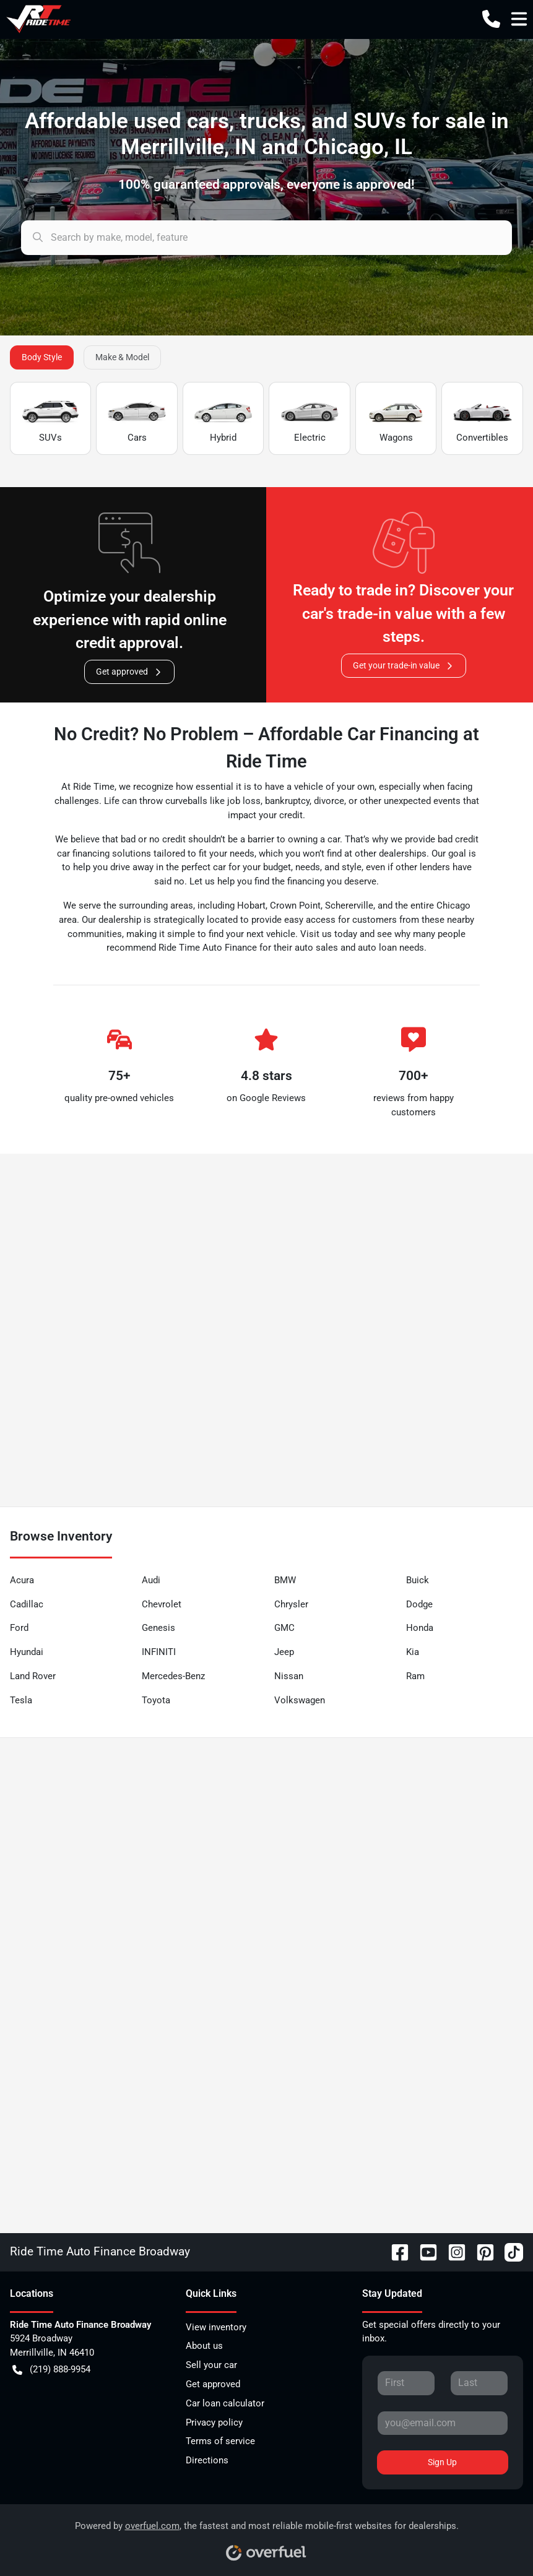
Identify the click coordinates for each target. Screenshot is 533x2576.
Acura (22, 1580)
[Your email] (442, 2423)
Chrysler (291, 1604)
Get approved (129, 671)
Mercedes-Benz (173, 1676)
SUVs (50, 419)
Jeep (284, 1652)
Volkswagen (299, 1700)
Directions (207, 2460)
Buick (417, 1580)
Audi (151, 1580)
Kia (412, 1652)
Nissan (288, 1676)
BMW (285, 1580)
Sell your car (211, 2365)
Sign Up (442, 2462)
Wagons (396, 419)
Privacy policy (214, 2422)
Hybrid (223, 419)
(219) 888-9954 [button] (51, 2369)
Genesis (158, 1627)
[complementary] (496, 2539)
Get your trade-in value (403, 665)
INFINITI (159, 1652)
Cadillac (26, 1604)
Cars (136, 419)
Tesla (21, 1700)
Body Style (42, 357)
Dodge (419, 1604)
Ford (19, 1627)
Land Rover (33, 1676)
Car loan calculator (225, 2403)
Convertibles (482, 419)
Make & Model (122, 357)
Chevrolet (161, 1604)
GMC (284, 1627)
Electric (309, 419)
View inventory (216, 2327)
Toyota (156, 1700)
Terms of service (220, 2441)
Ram (415, 1676)
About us (204, 2345)
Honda (419, 1627)
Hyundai (26, 1652)
